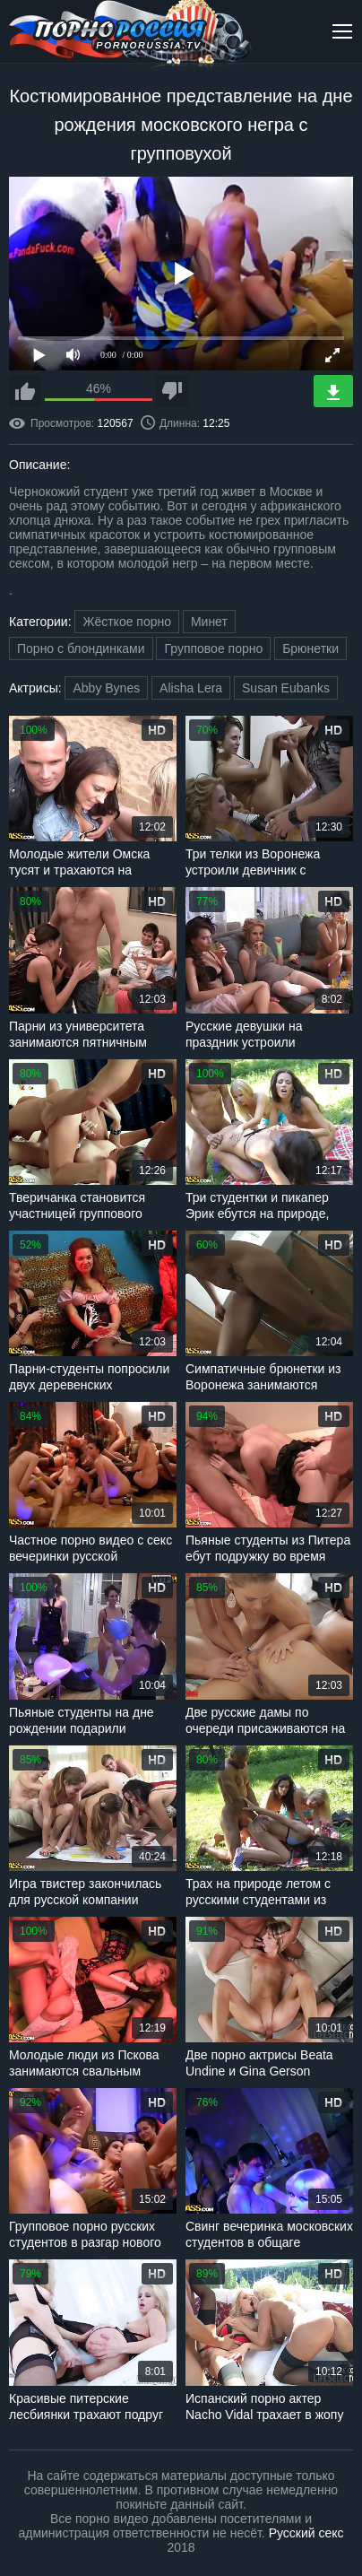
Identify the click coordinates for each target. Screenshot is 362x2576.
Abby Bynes (106, 688)
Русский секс (306, 2533)
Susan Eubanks (286, 688)
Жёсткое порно (126, 621)
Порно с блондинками (81, 648)
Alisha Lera (190, 688)
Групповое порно (213, 648)
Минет (209, 621)
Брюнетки (310, 648)
